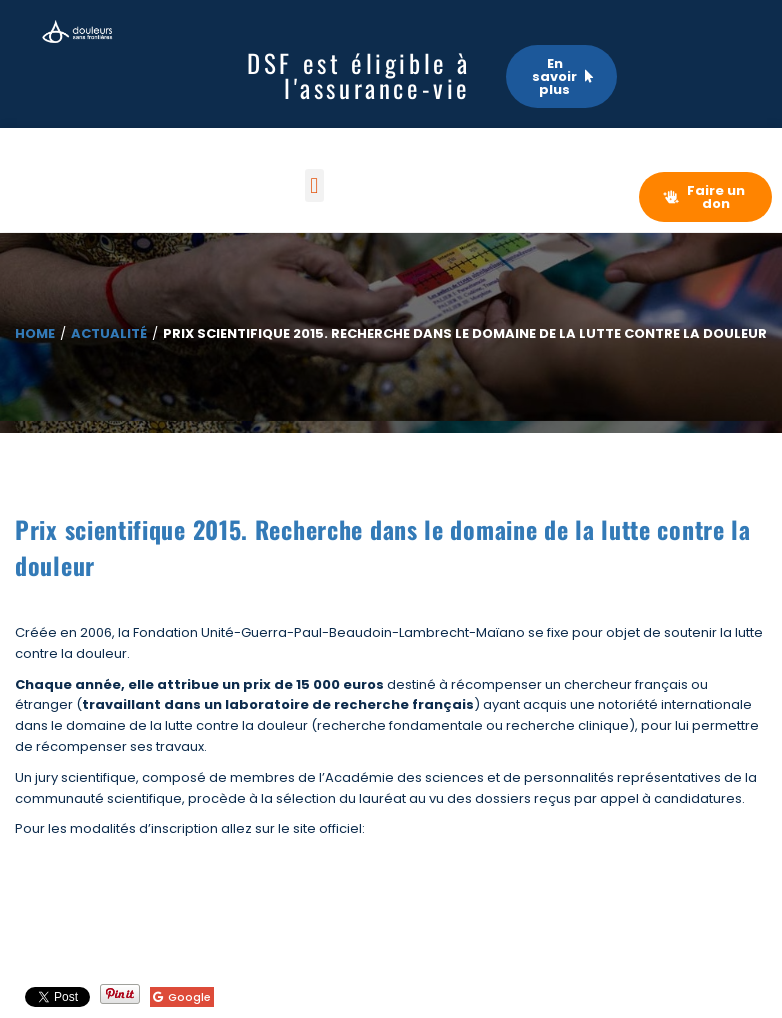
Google (182, 997)
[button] (314, 185)
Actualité (109, 333)
